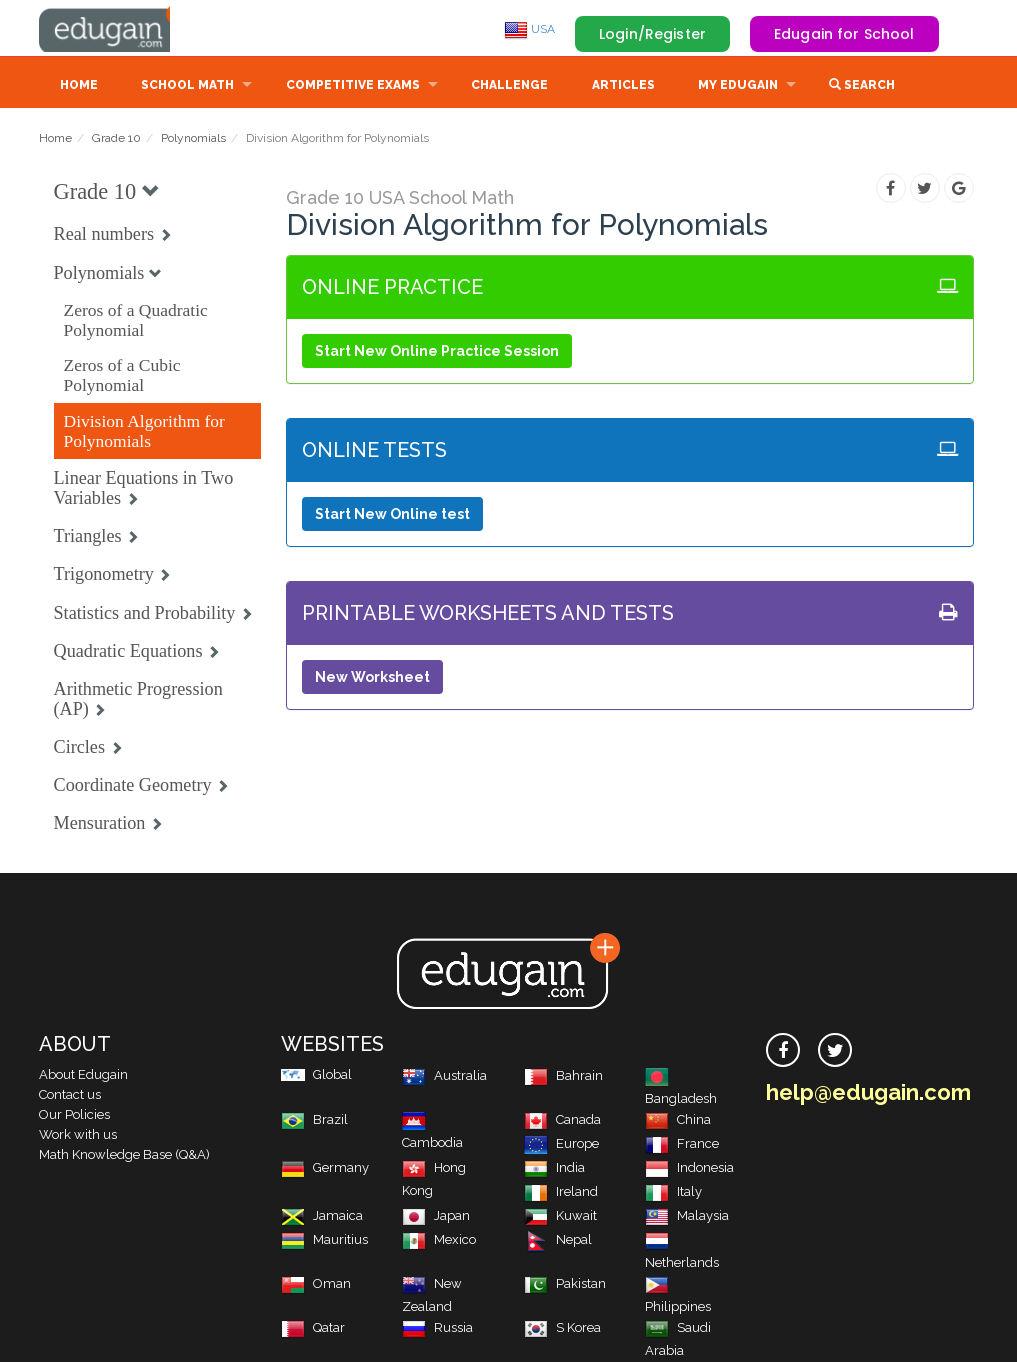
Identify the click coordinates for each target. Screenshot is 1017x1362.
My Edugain (738, 87)
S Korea (562, 1329)
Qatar (313, 1329)
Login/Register (652, 34)
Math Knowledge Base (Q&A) (124, 1156)
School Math (187, 87)
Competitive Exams (353, 87)
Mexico (439, 1241)
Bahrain (563, 1077)
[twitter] (835, 1052)
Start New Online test (392, 516)
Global (316, 1076)
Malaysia (687, 1217)
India (554, 1169)
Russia (437, 1329)
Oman (316, 1285)
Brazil (314, 1121)
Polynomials (193, 140)
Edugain (114, 29)
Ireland (561, 1193)
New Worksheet (372, 679)
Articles (623, 87)
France (682, 1145)
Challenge (509, 87)
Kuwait (560, 1217)
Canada (562, 1121)
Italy (673, 1193)
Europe (561, 1145)
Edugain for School (844, 34)
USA (529, 29)
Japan (436, 1217)
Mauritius (324, 1241)
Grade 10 (116, 140)
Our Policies (74, 1116)
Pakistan (565, 1285)
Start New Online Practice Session (437, 353)
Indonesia (689, 1169)
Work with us (78, 1136)
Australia (444, 1077)
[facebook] (783, 1052)
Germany (325, 1169)
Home (79, 87)
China (678, 1121)
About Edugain (83, 1076)
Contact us (70, 1096)
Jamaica (322, 1217)
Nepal (558, 1241)
